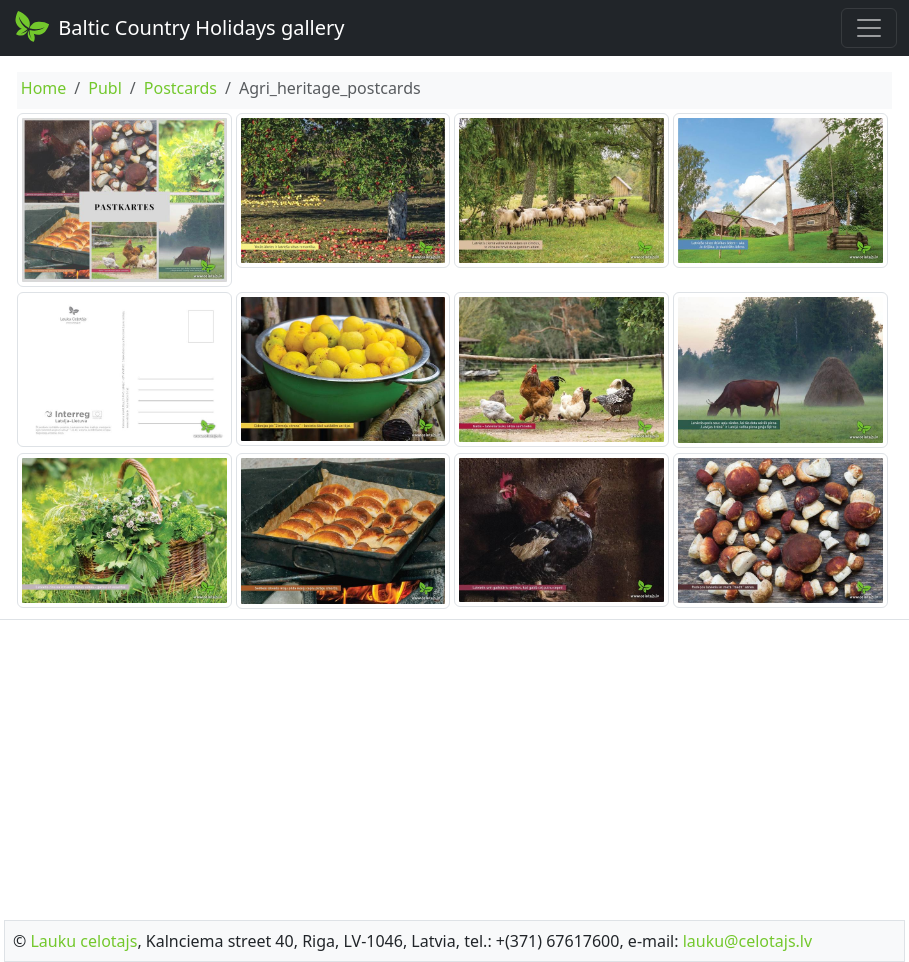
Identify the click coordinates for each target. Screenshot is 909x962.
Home (44, 88)
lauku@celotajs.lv (747, 941)
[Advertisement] (454, 764)
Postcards (180, 88)
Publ (105, 88)
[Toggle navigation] (869, 28)
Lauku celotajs (83, 941)
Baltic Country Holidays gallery (178, 26)
